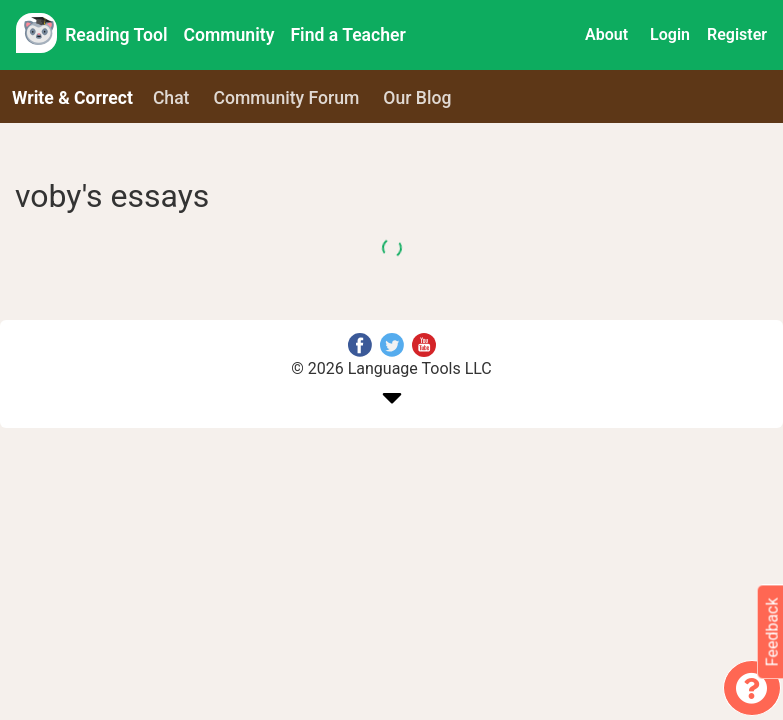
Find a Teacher (347, 35)
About (606, 34)
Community (229, 35)
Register (737, 34)
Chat (171, 98)
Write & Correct (72, 98)
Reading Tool (116, 35)
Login (670, 34)
